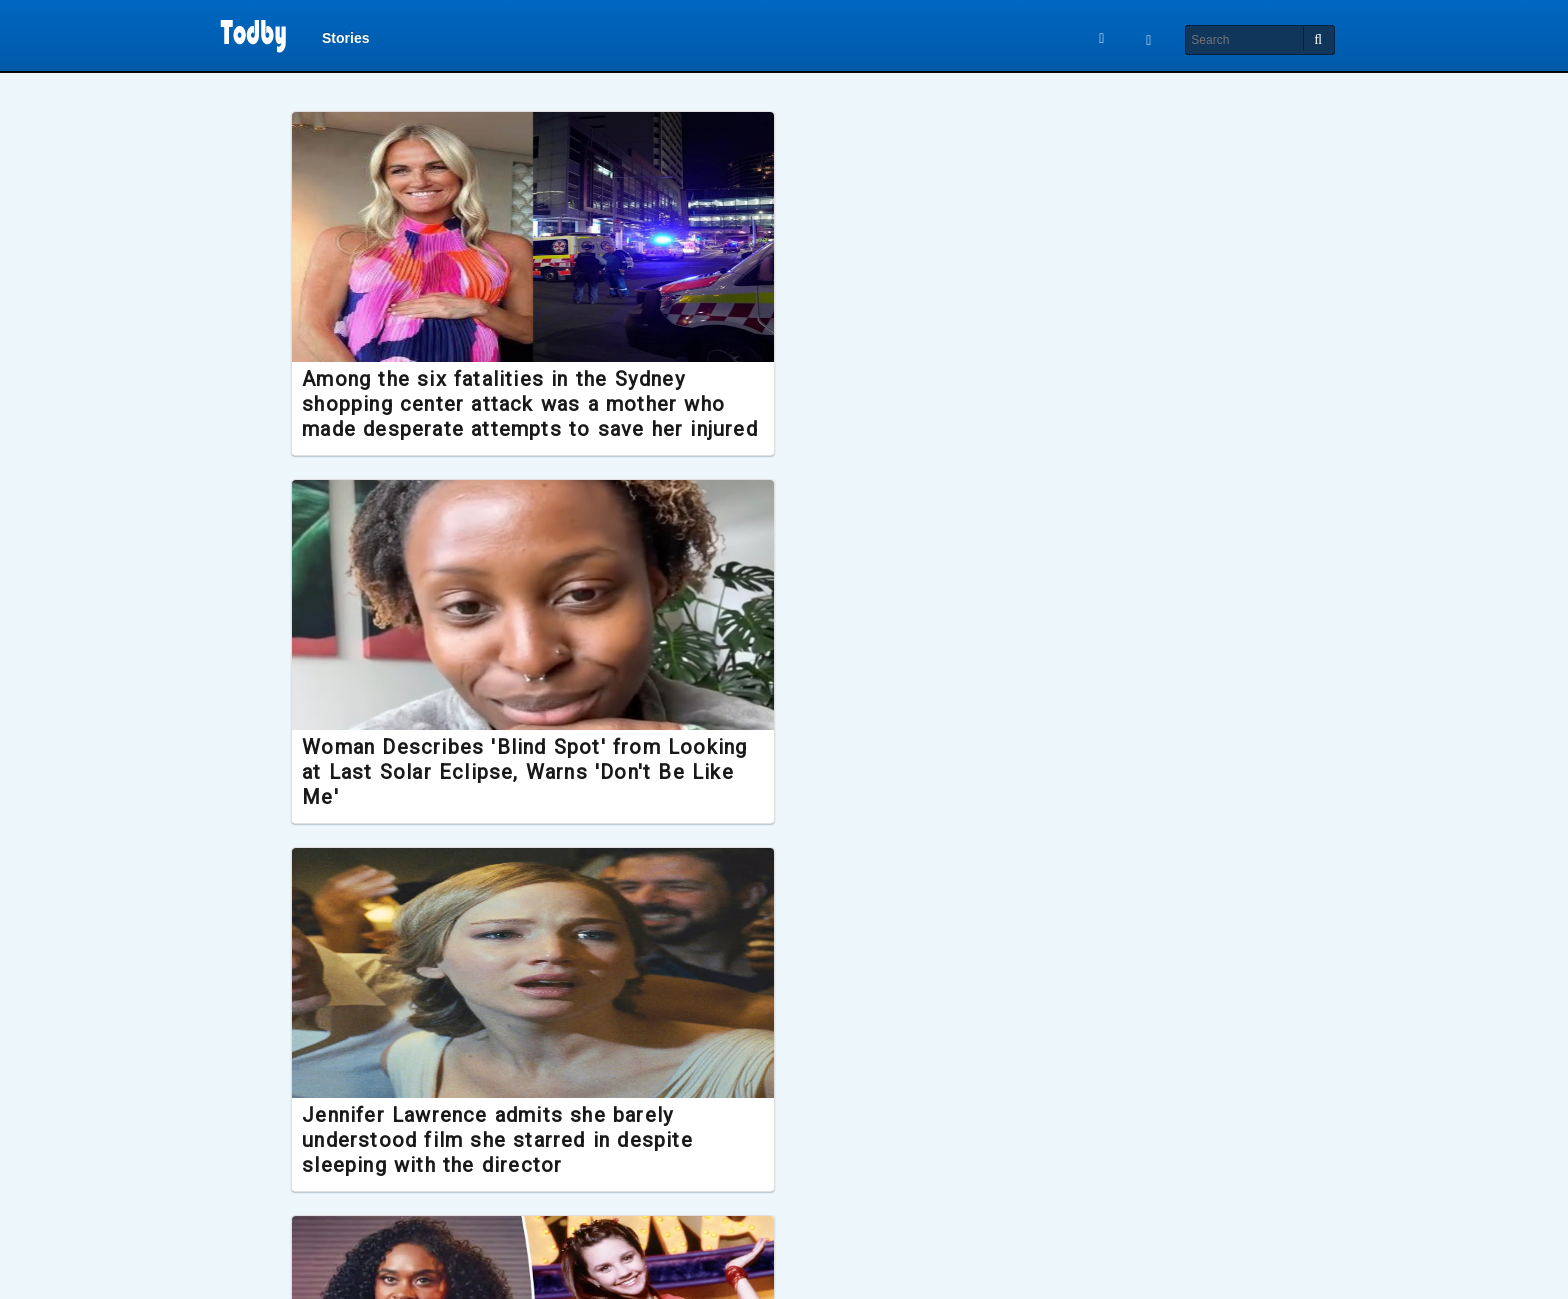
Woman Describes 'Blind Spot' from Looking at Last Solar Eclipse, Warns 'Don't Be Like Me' (784, 428)
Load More (784, 1257)
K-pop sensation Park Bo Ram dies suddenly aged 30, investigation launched (475, 1166)
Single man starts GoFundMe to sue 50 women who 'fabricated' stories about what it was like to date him (1084, 809)
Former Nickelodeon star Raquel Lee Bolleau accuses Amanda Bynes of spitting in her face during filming (477, 809)
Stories (345, 42)
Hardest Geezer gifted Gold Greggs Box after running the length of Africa (769, 1166)
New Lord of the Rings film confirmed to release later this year (1078, 1153)
